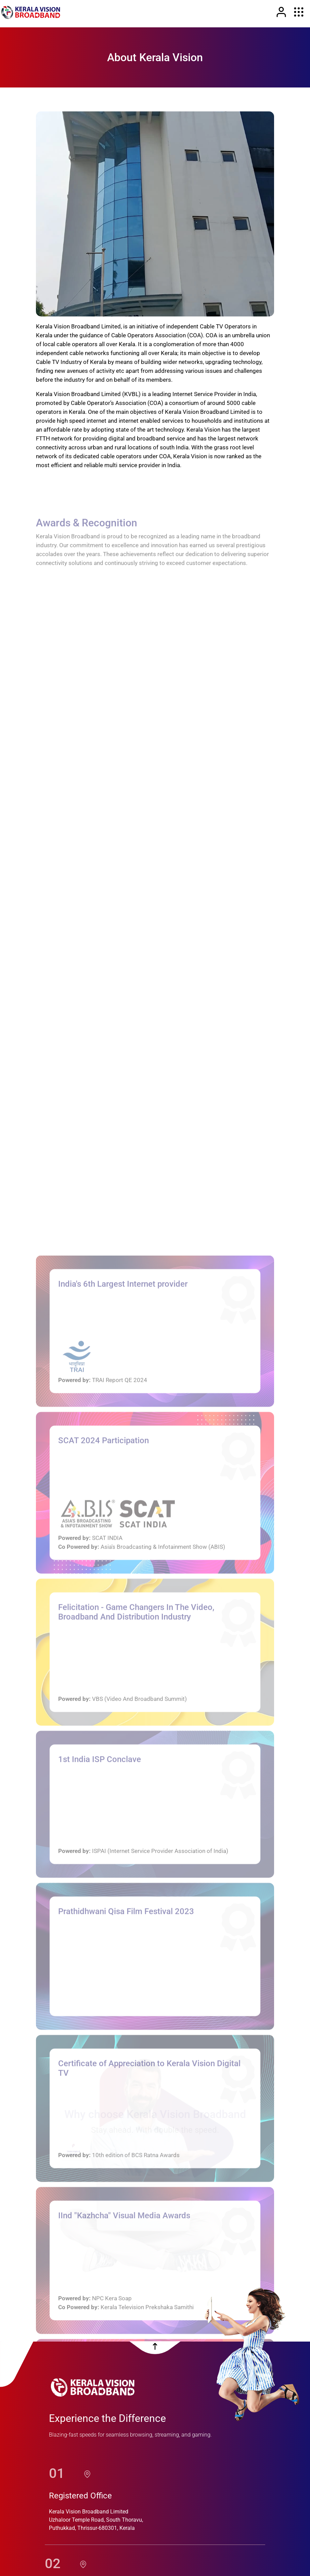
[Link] (281, 12)
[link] (31, 12)
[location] (87, 2442)
